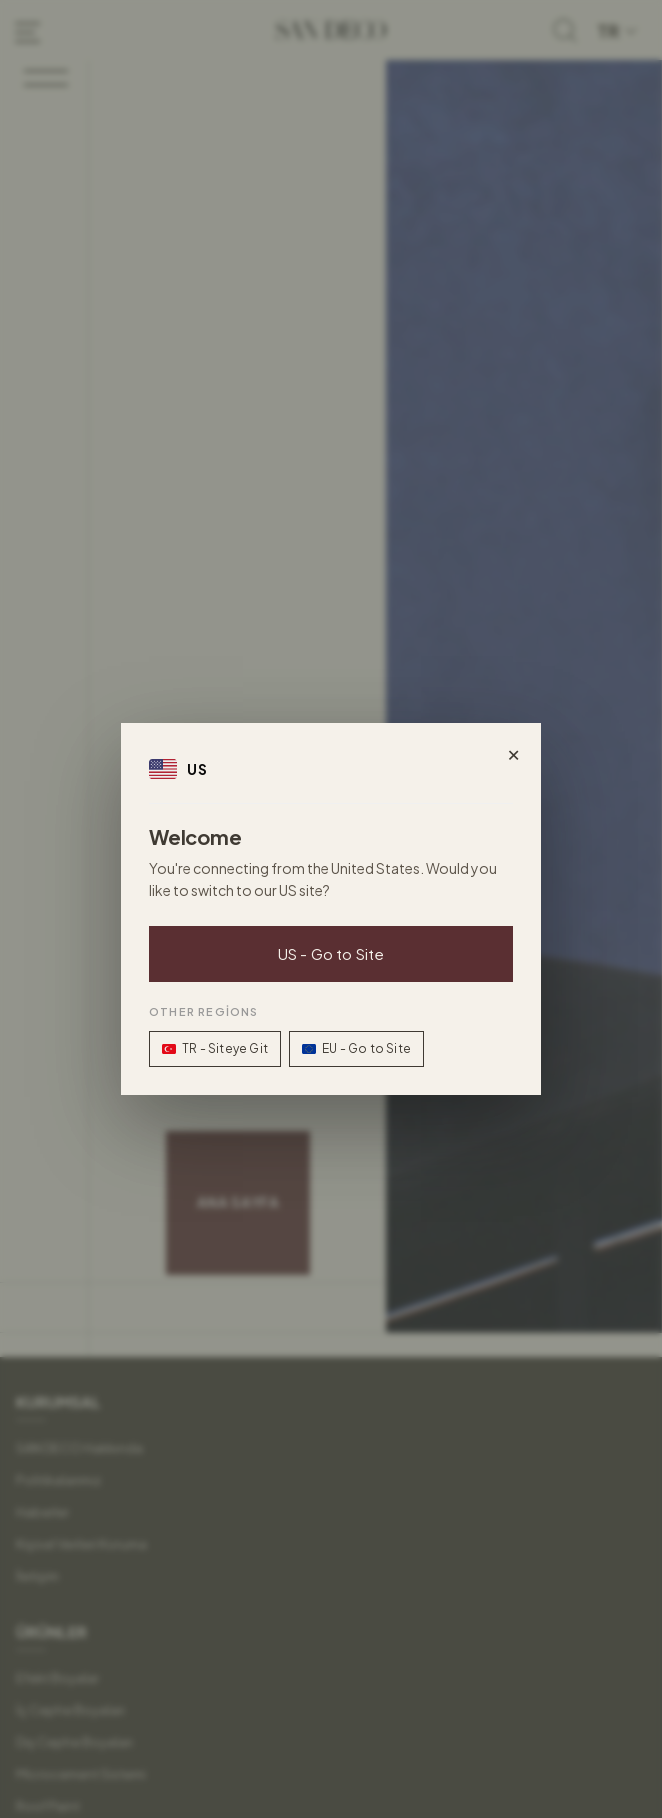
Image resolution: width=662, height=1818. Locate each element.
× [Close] (513, 751)
